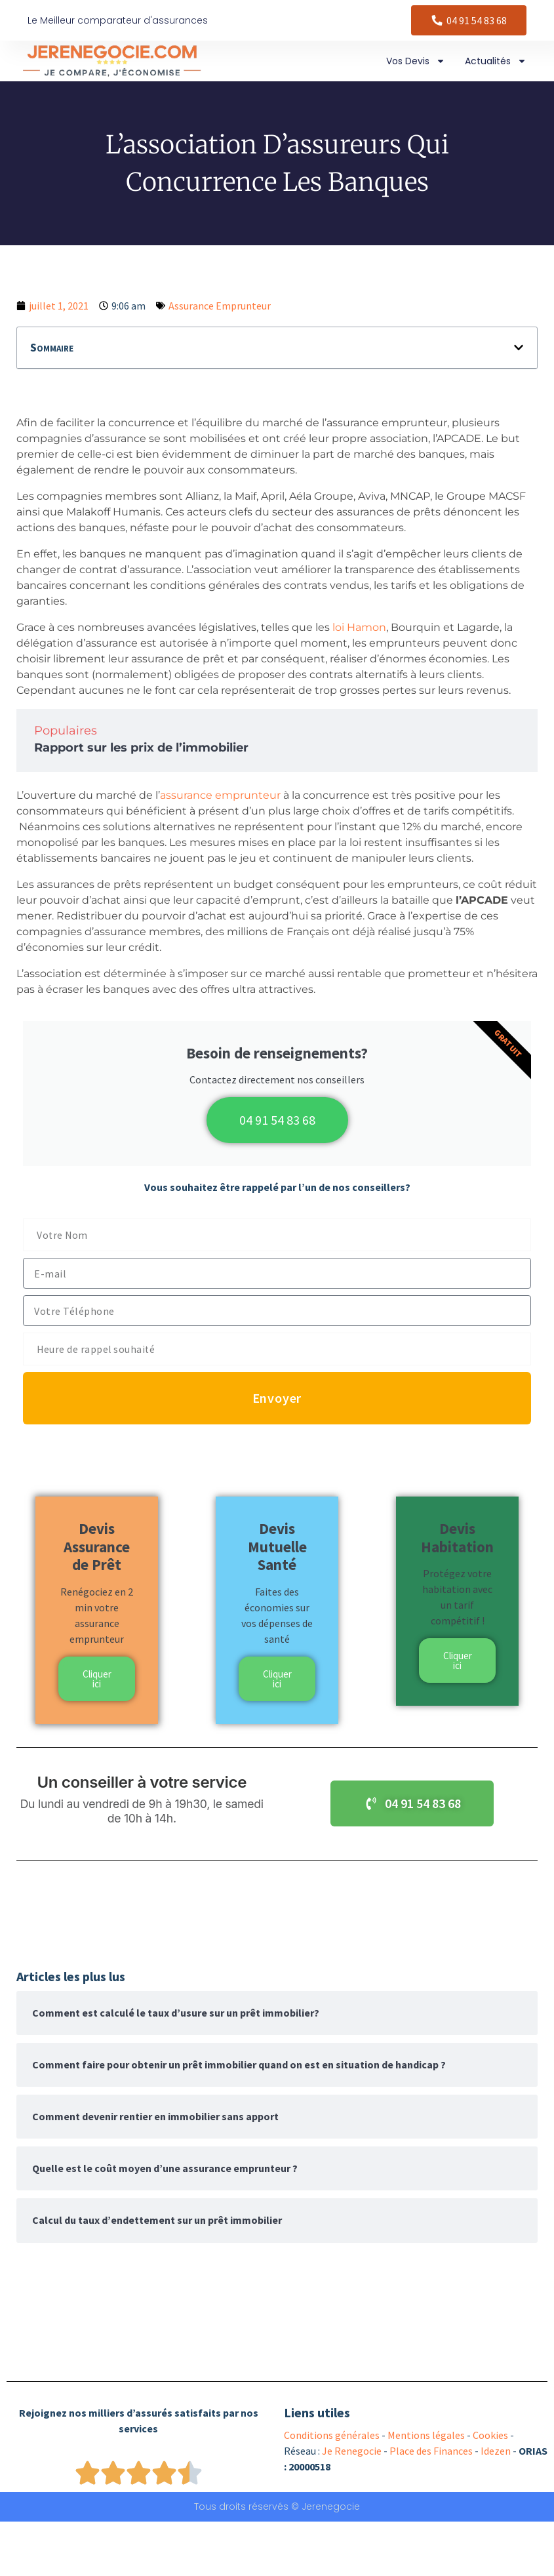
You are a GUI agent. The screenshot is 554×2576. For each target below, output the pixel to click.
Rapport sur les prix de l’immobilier (141, 747)
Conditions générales (332, 2435)
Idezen (496, 2450)
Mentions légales (426, 2435)
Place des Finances (431, 2450)
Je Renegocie (352, 2450)
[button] (518, 347)
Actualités (495, 61)
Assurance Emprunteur (219, 305)
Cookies (490, 2435)
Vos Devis (415, 61)
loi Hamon (359, 627)
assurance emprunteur (220, 795)
